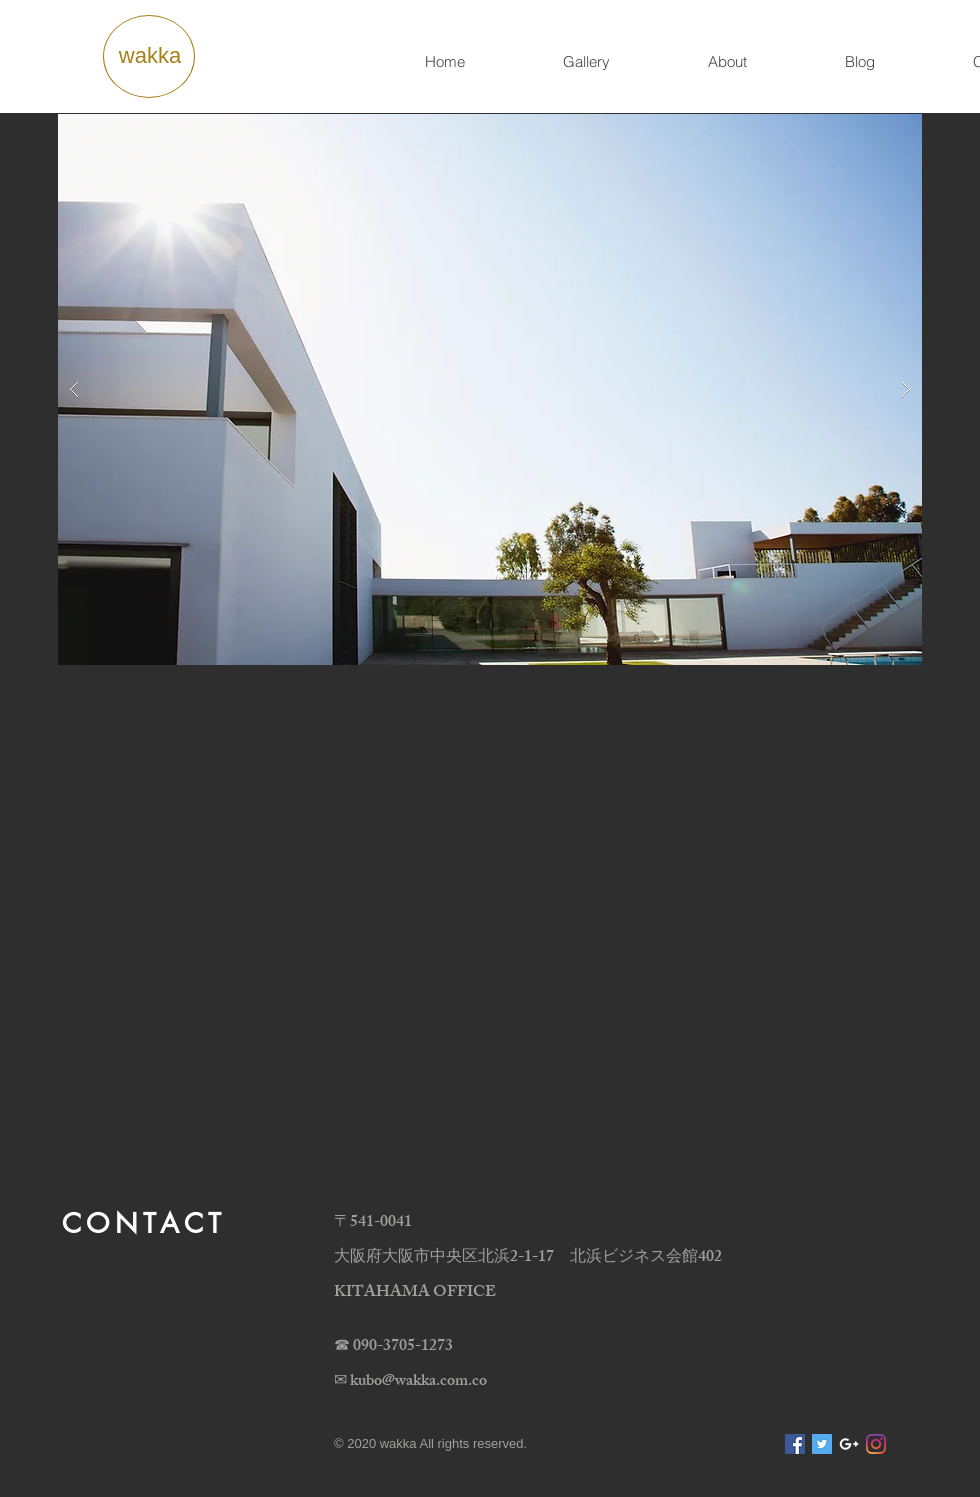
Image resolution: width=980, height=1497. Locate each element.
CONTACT (144, 1223)
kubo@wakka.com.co (418, 1382)
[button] (490, 389)
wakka (150, 55)
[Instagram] (876, 1444)
